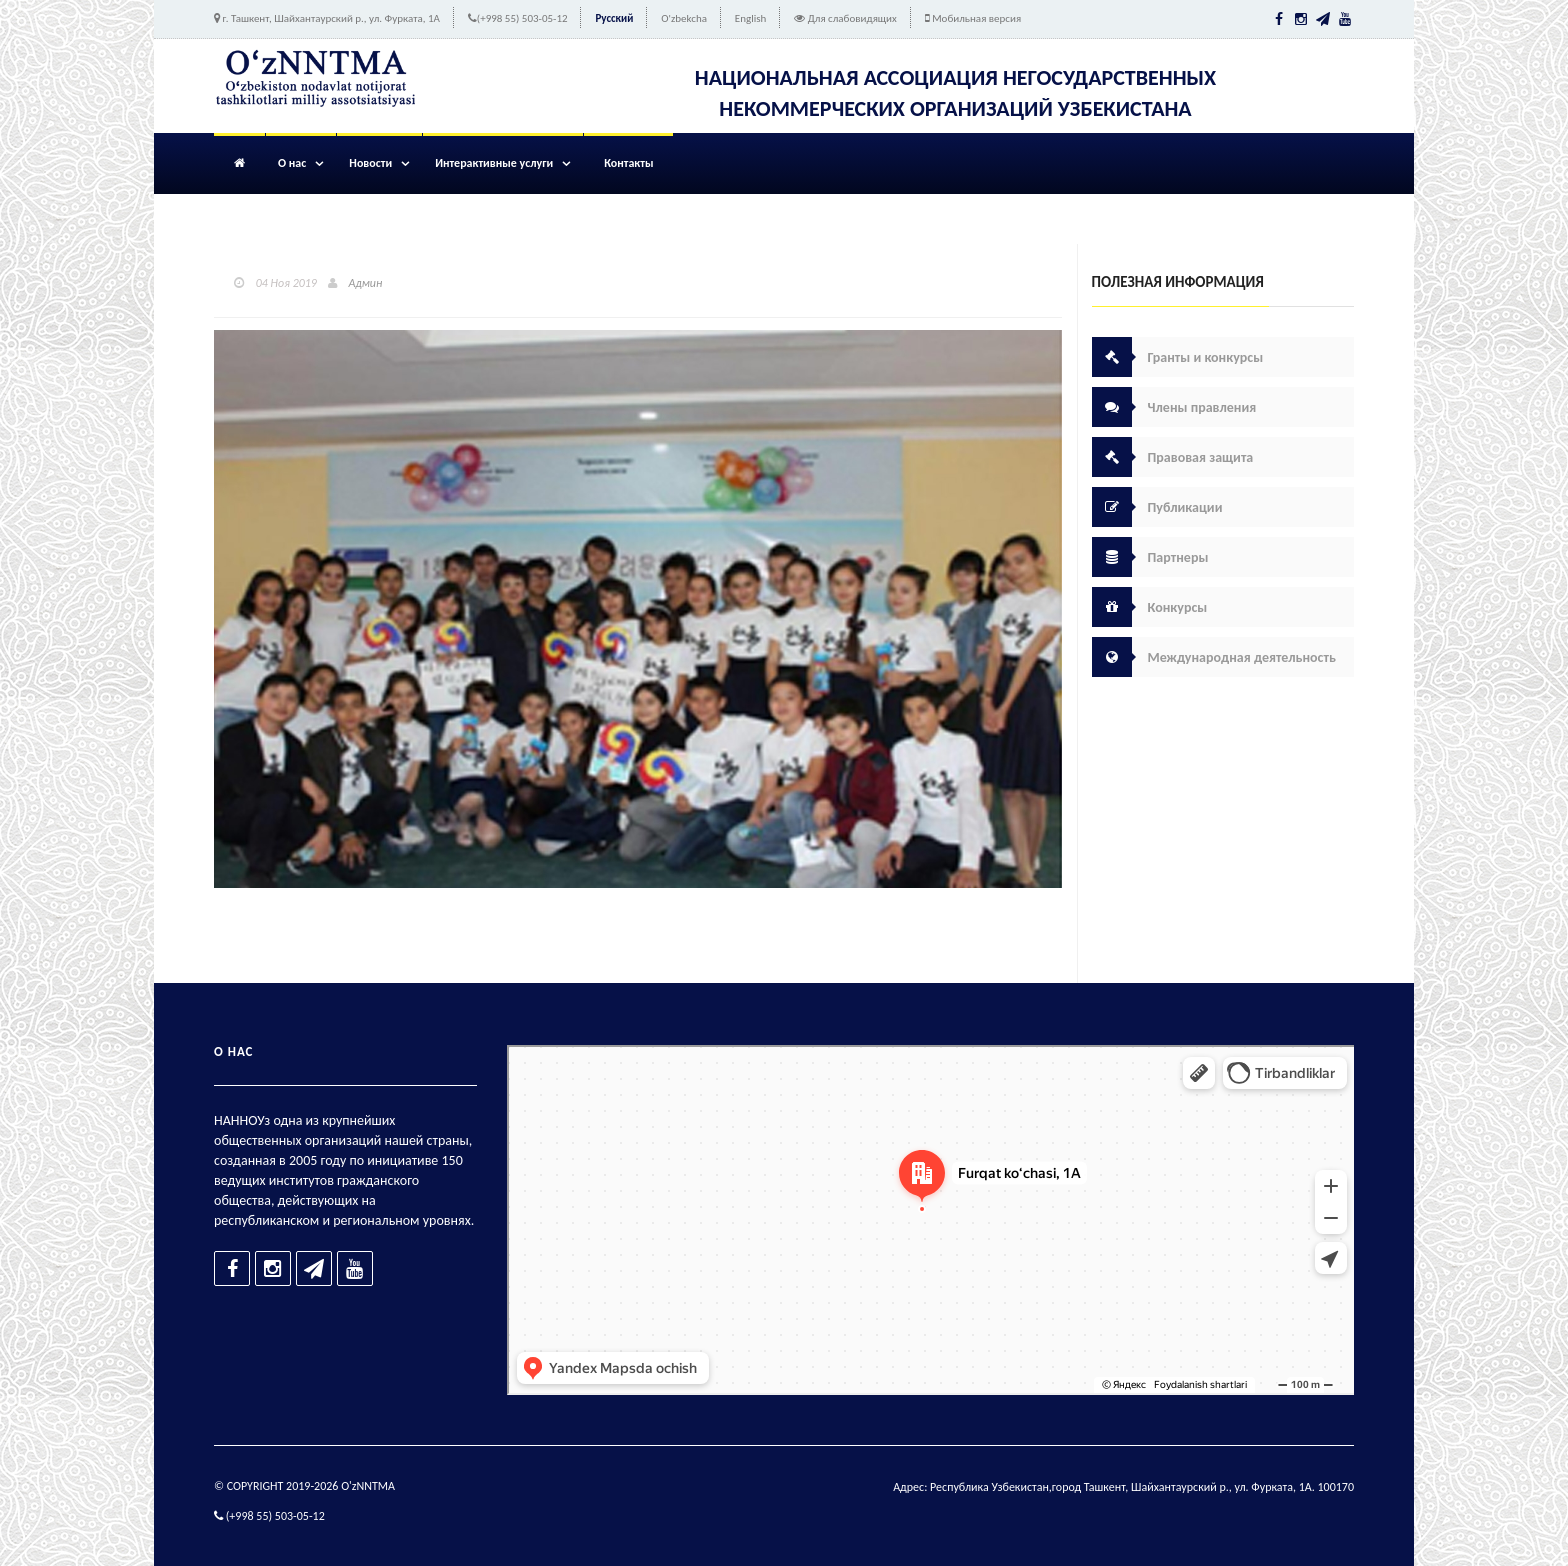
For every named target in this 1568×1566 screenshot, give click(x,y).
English (750, 18)
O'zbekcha (684, 18)
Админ (366, 283)
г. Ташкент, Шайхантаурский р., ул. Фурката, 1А (331, 18)
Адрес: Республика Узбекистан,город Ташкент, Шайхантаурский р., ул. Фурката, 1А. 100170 (1123, 1487)
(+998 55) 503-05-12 (522, 18)
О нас (292, 163)
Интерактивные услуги (494, 163)
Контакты (628, 163)
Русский (614, 18)
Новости (370, 163)
